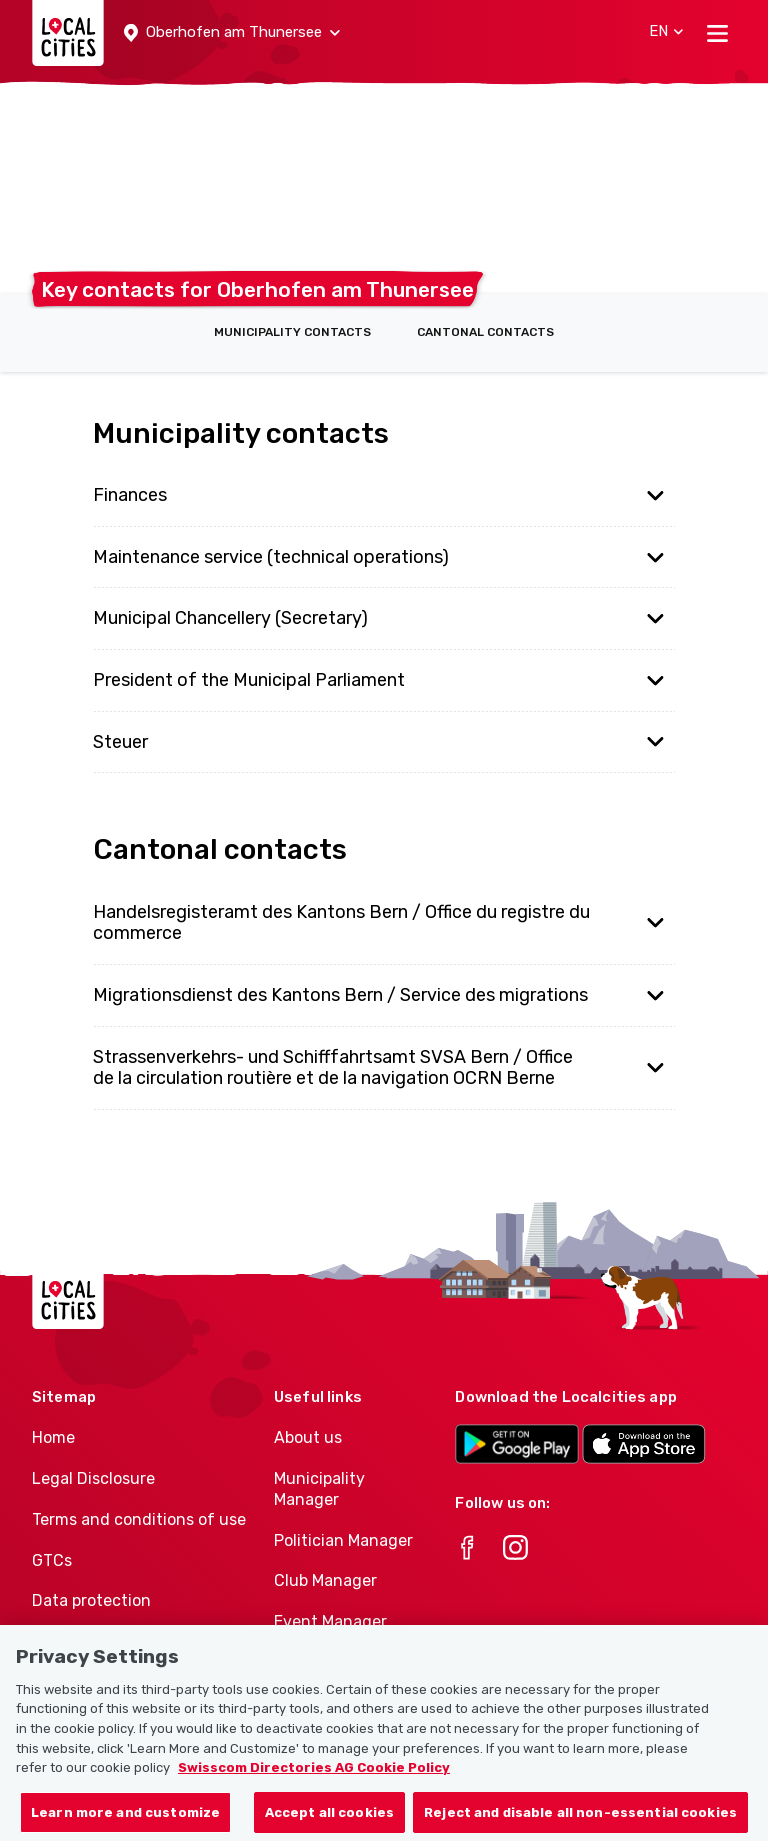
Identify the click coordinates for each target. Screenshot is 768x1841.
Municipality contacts (292, 332)
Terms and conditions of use (139, 1519)
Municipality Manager (319, 1489)
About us (308, 1437)
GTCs (52, 1560)
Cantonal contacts (485, 332)
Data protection (91, 1600)
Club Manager (325, 1580)
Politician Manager (343, 1540)
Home (53, 1437)
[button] (232, 33)
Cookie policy (81, 1641)
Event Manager (330, 1621)
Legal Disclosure (93, 1478)
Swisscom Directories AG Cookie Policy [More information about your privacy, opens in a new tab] (314, 1790)
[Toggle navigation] (717, 33)
